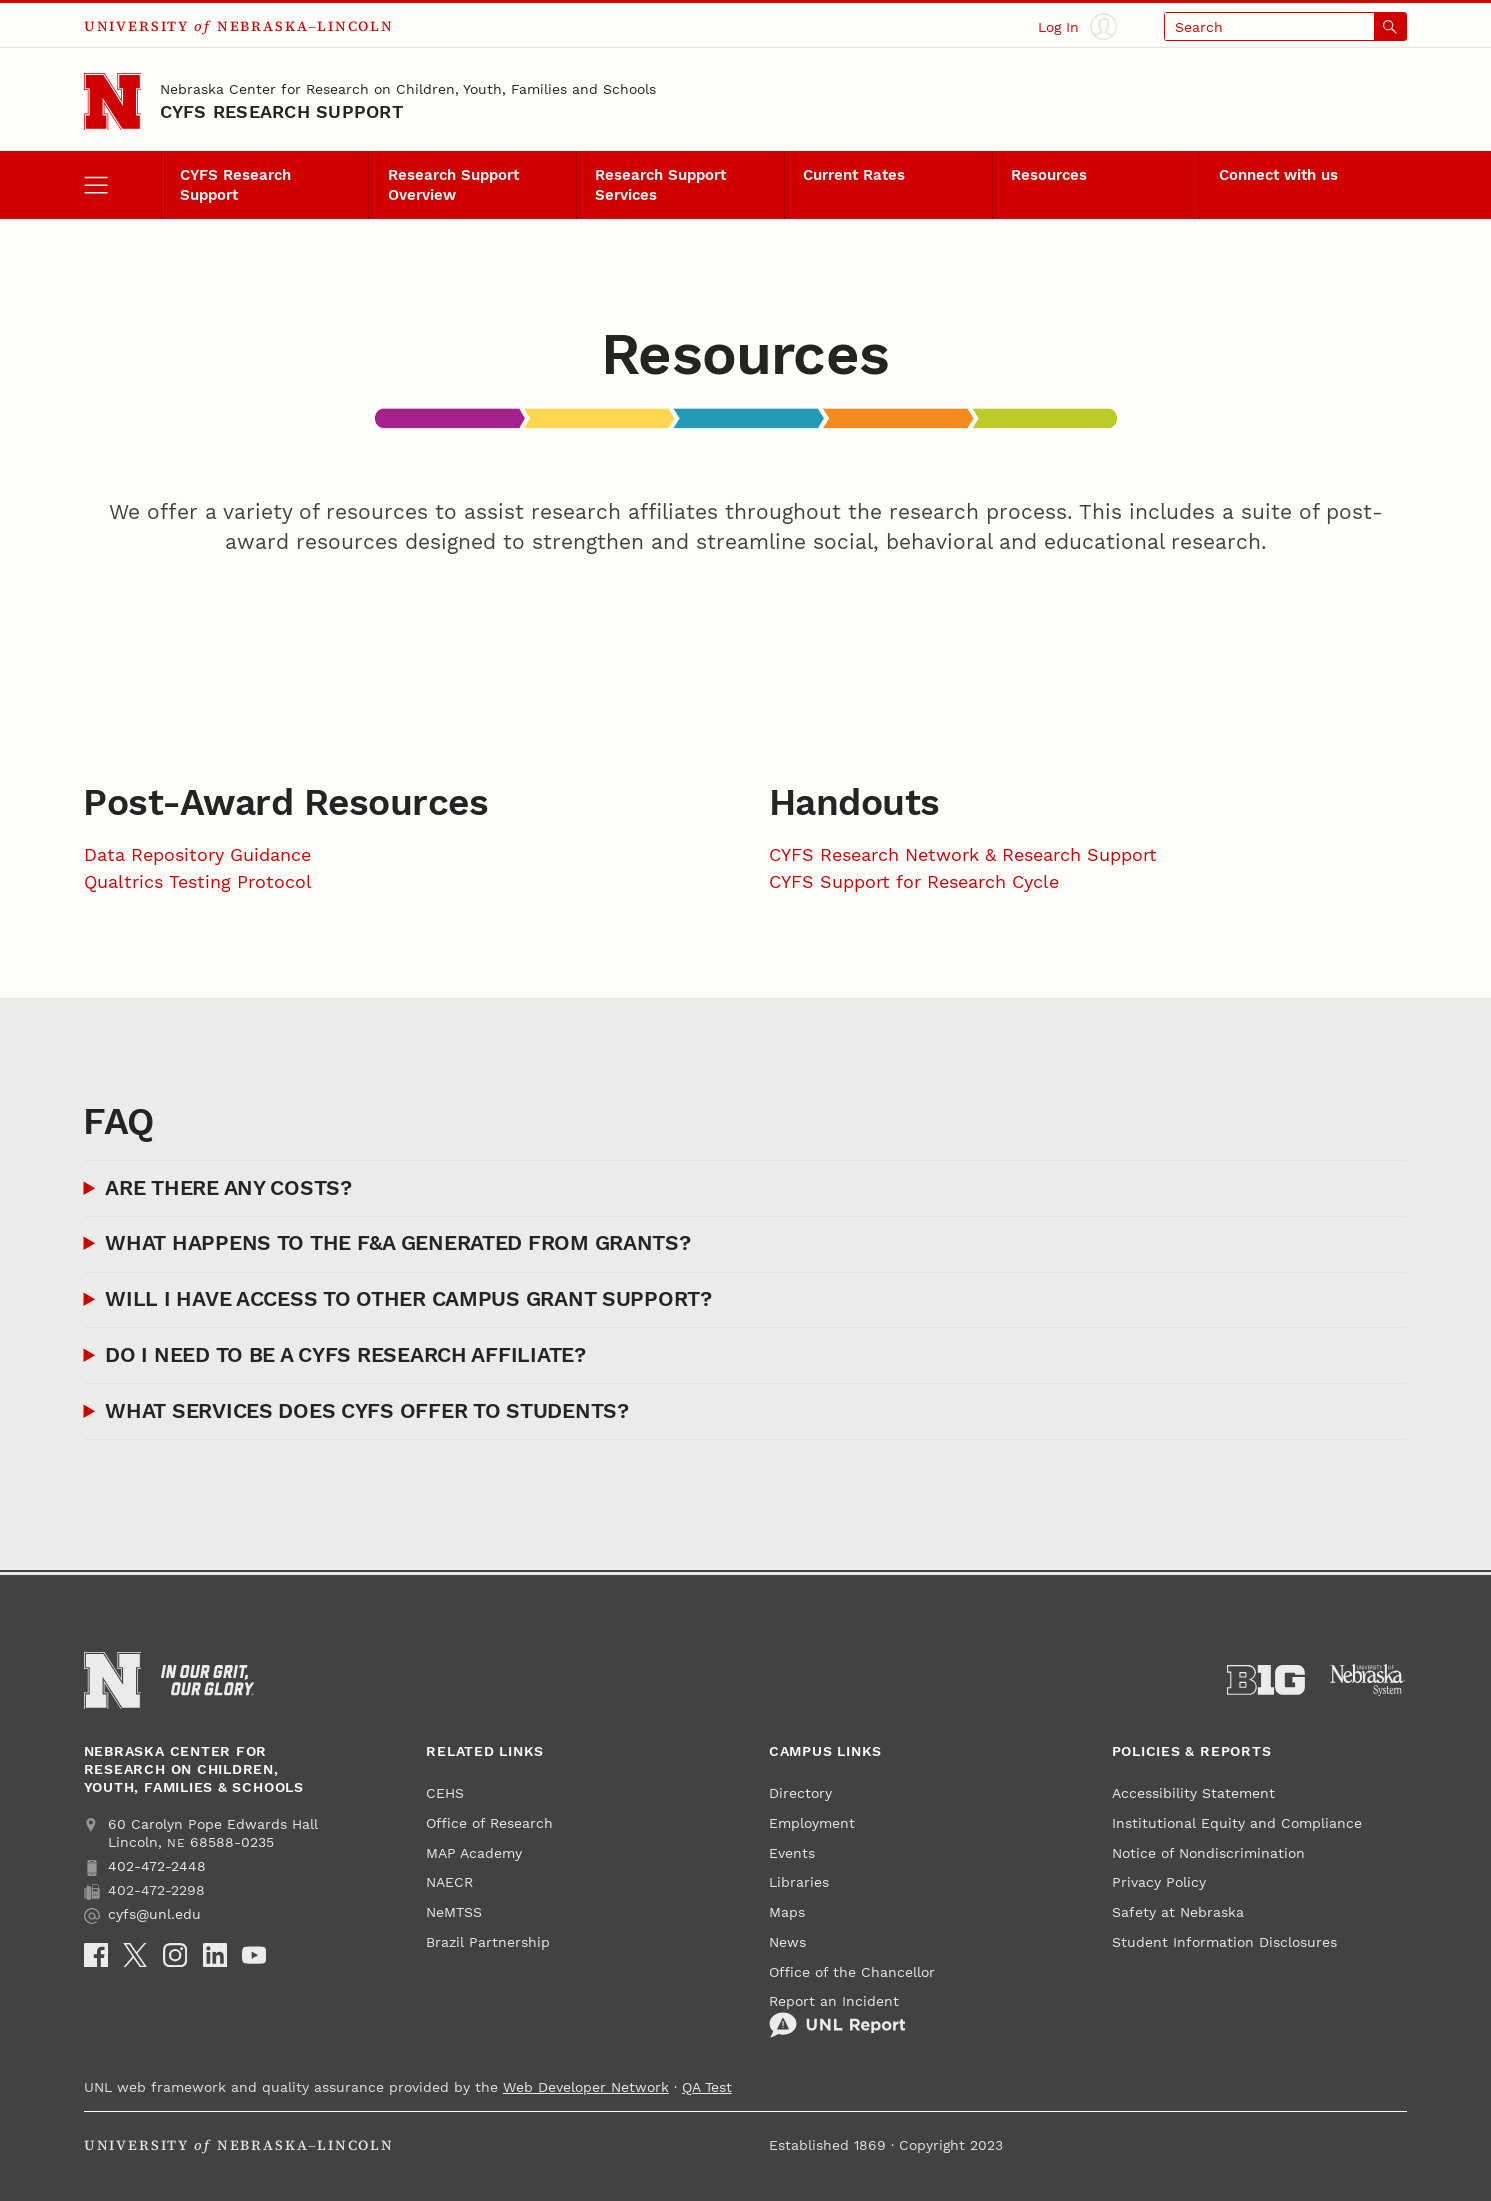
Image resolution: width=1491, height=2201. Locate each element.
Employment (812, 1823)
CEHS (445, 1793)
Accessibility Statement (1193, 1793)
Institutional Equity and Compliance (1237, 1823)
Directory (800, 1793)
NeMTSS (454, 1912)
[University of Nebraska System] (1368, 1680)
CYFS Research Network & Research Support (963, 854)
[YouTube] (254, 1955)
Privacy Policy (1159, 1882)
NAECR (449, 1882)
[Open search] (1285, 26)
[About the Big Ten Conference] (1266, 1680)
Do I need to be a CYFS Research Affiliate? (345, 1355)
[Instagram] (175, 1955)
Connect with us (1278, 175)
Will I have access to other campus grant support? (408, 1299)
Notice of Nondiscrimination (1208, 1853)
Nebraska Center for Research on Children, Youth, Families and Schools (408, 89)
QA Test (707, 2087)
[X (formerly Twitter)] (135, 1955)
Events (792, 1853)
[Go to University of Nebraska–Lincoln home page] (113, 102)
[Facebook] (96, 1955)
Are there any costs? (228, 1188)
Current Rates (854, 175)
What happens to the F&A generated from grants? (397, 1243)
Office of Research (489, 1823)
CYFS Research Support (281, 111)
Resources (1049, 175)
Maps (787, 1912)
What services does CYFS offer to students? (366, 1411)
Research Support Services (660, 185)
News (787, 1942)
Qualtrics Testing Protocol (198, 881)
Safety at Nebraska (1178, 1912)
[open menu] (122, 185)
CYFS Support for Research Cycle (914, 881)
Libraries (799, 1882)
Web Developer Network (586, 2087)
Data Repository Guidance (197, 854)
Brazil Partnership (488, 1942)
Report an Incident (837, 2015)
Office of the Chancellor (852, 1972)
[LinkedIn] (215, 1955)
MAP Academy (474, 1853)
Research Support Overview (453, 185)
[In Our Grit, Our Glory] (207, 1680)
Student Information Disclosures (1224, 1942)
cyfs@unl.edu (142, 1914)
